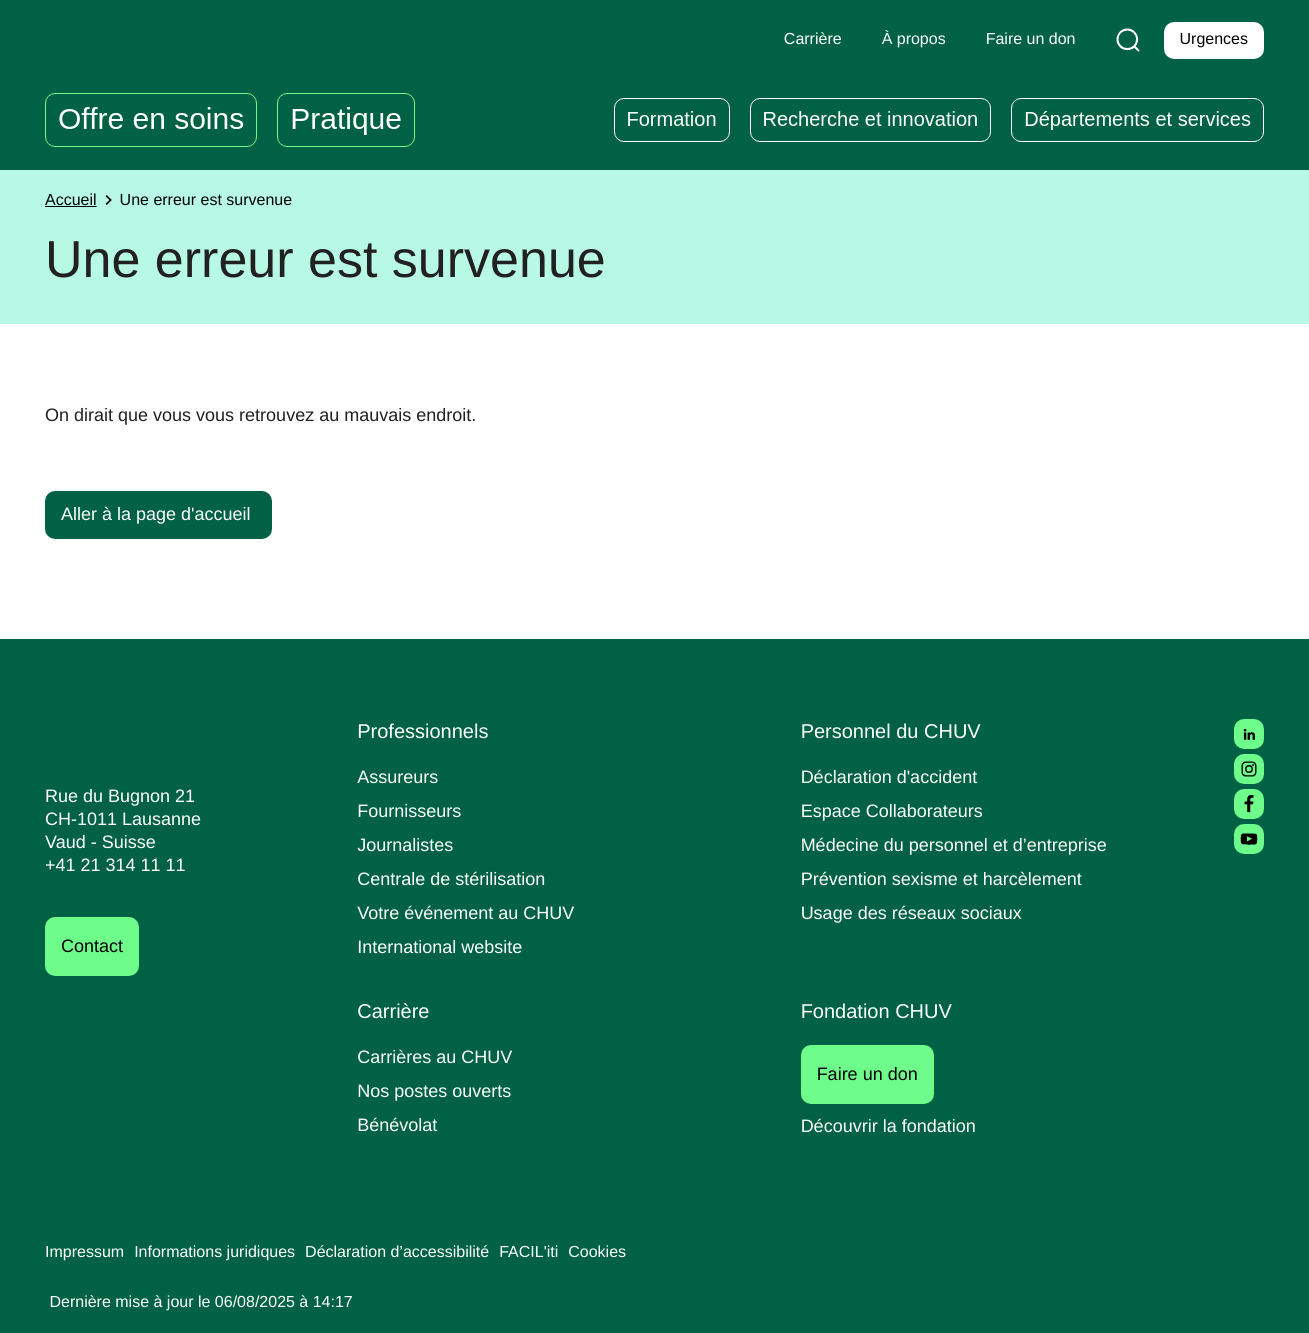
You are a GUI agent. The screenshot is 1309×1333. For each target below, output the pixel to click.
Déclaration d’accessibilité (426, 1253)
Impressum (87, 1253)
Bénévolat (399, 1124)
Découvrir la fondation (895, 1125)
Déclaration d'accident (896, 776)
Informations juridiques (228, 1253)
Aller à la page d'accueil (161, 513)
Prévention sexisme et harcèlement (949, 878)
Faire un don (878, 1074)
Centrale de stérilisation (458, 878)
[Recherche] (1124, 40)
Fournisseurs (412, 810)
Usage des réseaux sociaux (915, 912)
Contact (95, 946)
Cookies (638, 1253)
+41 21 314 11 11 (109, 865)
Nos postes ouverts (438, 1090)
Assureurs (400, 776)
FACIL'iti (566, 1253)
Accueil (73, 201)
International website (447, 946)
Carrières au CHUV (439, 1056)
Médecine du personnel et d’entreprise (964, 844)
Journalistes (407, 844)
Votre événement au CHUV (472, 912)
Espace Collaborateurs (897, 810)
